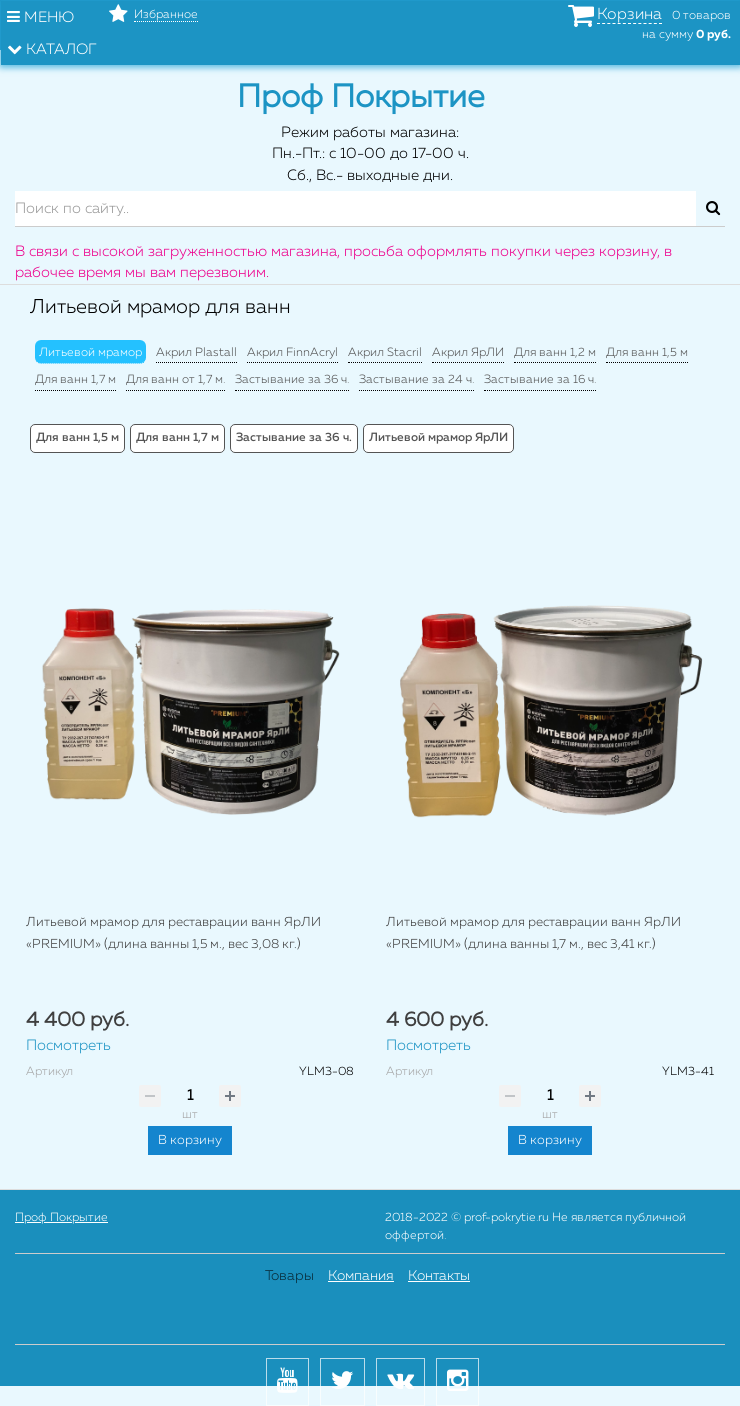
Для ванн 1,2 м (555, 353)
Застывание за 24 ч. (416, 380)
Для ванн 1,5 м (647, 353)
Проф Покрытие (61, 1218)
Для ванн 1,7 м (75, 380)
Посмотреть (68, 1045)
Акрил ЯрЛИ (468, 353)
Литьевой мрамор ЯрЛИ (438, 438)
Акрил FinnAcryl (292, 353)
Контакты (439, 1276)
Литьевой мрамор (90, 353)
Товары (289, 1276)
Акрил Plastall (196, 353)
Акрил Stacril (385, 353)
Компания (361, 1276)
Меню (40, 17)
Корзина (629, 15)
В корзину (190, 1140)
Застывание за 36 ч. (292, 380)
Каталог (52, 49)
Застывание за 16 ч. (540, 380)
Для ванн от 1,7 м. (175, 380)
